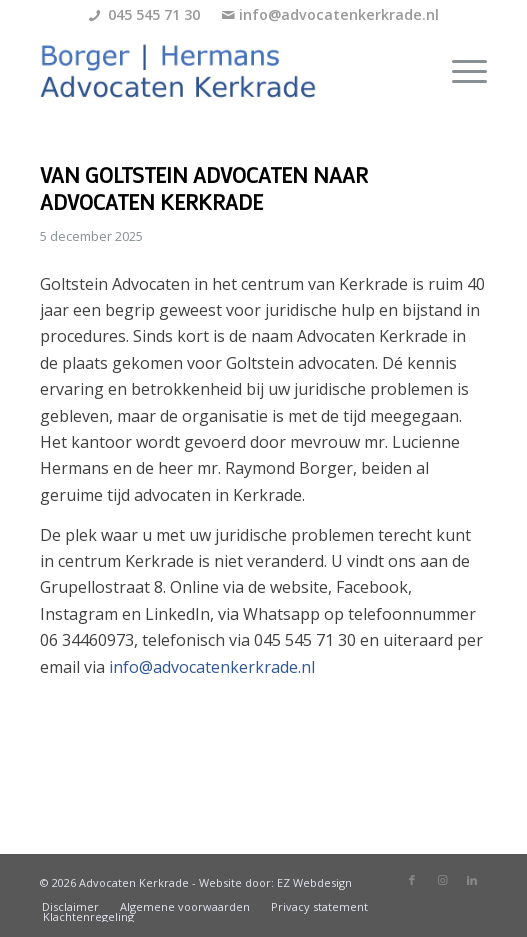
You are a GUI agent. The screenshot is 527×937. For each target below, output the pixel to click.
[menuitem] (459, 71)
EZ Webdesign (314, 882)
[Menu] (459, 71)
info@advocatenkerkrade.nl (339, 14)
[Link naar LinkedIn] (472, 880)
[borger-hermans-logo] (219, 71)
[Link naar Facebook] (412, 880)
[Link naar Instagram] (442, 880)
